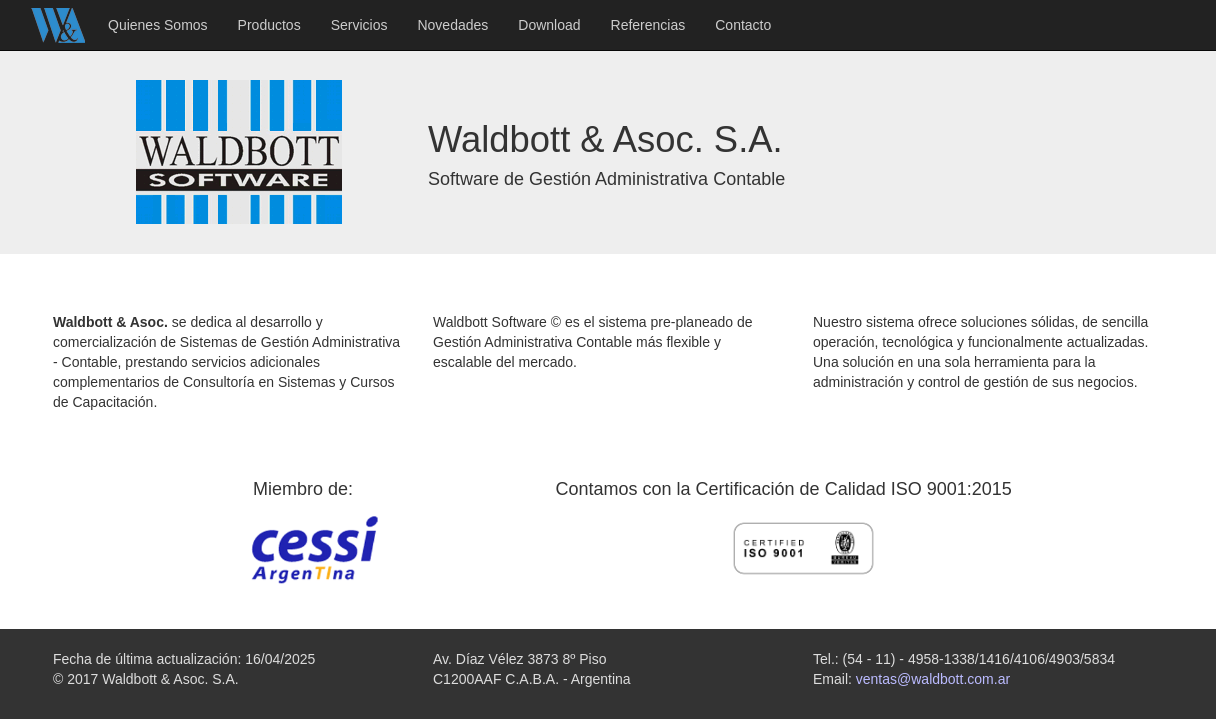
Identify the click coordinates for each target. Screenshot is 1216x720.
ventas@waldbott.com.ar (933, 679)
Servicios (359, 25)
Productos (269, 25)
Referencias (648, 25)
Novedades (452, 25)
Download (549, 25)
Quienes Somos (158, 25)
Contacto (743, 25)
